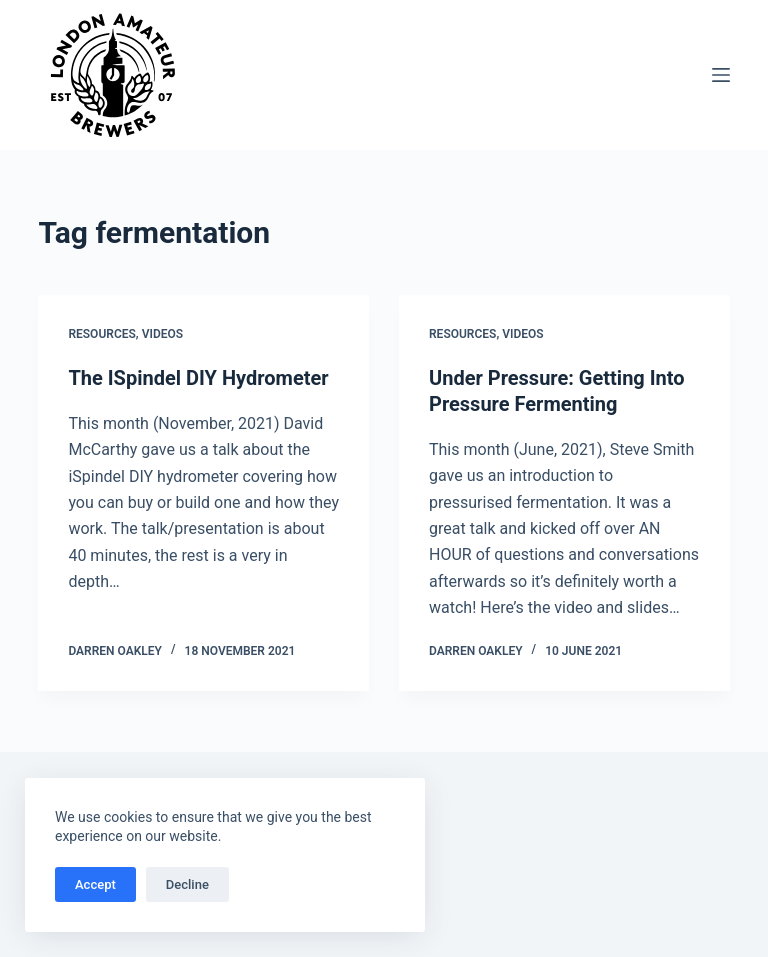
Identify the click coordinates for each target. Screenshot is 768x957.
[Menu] (721, 75)
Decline (187, 884)
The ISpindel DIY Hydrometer (198, 378)
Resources (101, 334)
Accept (95, 884)
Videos (162, 334)
